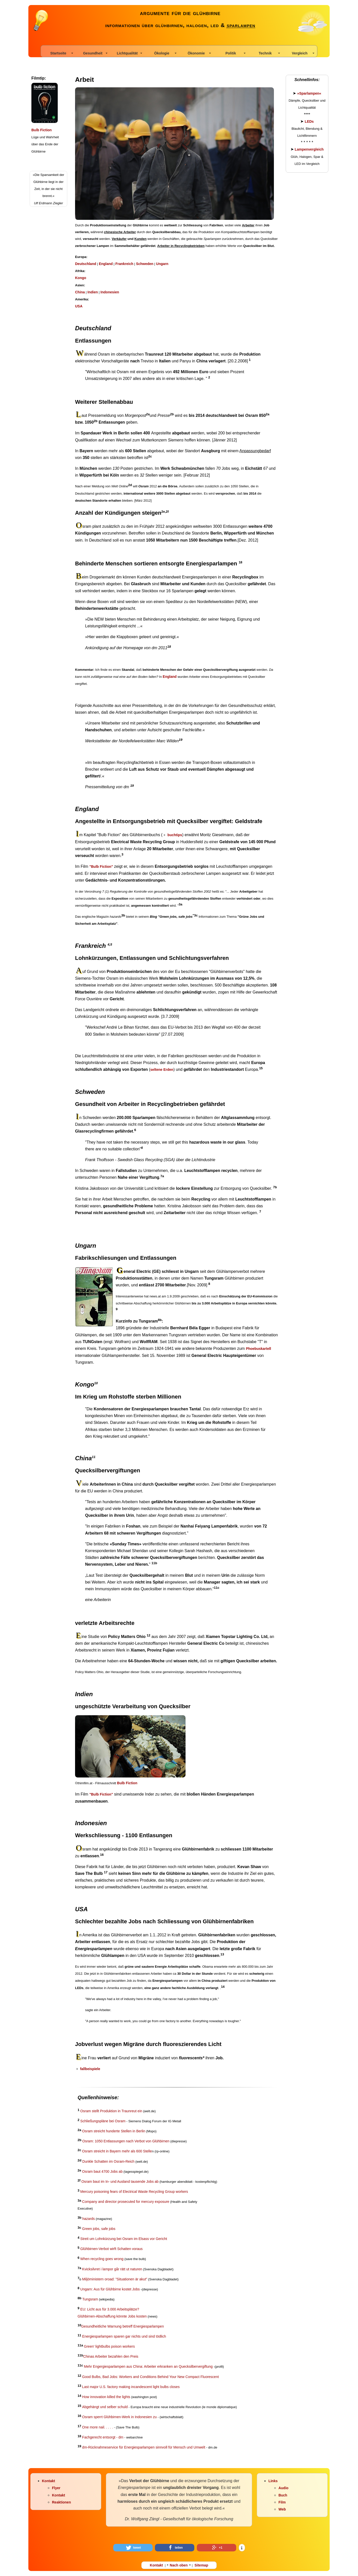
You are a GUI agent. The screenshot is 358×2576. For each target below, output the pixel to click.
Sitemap (201, 2565)
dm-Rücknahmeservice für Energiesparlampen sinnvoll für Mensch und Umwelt (144, 2447)
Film (282, 2502)
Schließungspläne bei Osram (103, 2121)
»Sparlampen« (309, 93)
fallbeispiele (87, 2069)
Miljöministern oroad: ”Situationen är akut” (114, 2279)
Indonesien (109, 292)
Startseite (58, 53)
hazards (88, 2219)
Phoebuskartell (258, 1349)
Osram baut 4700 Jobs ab (102, 2171)
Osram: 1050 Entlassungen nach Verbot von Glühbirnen (125, 2141)
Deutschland (85, 264)
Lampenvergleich (309, 149)
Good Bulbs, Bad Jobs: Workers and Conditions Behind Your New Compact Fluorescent (150, 2377)
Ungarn (162, 264)
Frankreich (124, 264)
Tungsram (90, 2299)
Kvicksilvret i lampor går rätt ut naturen (112, 2269)
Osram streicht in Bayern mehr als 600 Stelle (117, 2151)
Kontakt (48, 2481)
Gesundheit (92, 53)
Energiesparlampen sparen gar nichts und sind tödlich (123, 2336)
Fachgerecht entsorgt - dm (102, 2437)
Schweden (144, 264)
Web (282, 2509)
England (106, 264)
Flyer (56, 2488)
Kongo (80, 278)
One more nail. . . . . (97, 2427)
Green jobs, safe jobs (98, 2229)
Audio (283, 2488)
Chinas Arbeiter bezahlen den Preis (110, 2356)
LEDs (309, 121)
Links (273, 2481)
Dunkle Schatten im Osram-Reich (108, 2161)
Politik (230, 53)
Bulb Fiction (127, 1783)
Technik (265, 53)
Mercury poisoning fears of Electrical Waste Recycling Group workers (134, 2192)
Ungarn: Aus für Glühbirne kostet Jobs (110, 2289)
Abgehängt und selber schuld (105, 2407)
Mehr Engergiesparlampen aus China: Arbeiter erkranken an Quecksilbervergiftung (148, 2366)
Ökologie (161, 53)
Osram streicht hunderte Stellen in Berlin (113, 2131)
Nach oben (178, 2565)
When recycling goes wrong (102, 2259)
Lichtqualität (127, 53)
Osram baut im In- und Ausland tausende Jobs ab (119, 2181)
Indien (93, 292)
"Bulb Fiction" (101, 867)
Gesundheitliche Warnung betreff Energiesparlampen (122, 2326)
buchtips (172, 835)
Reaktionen (61, 2502)
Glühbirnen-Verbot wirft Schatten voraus (111, 2249)
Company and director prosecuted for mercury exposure (125, 2202)
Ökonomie (196, 53)
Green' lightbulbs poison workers (109, 2346)
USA (79, 306)
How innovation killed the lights (105, 2397)
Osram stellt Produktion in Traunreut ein (111, 2111)
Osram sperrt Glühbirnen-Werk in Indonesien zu (119, 2417)
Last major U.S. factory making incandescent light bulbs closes (131, 2387)
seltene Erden (161, 1070)
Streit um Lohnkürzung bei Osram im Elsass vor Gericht (123, 2239)
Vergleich (300, 53)
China (80, 292)
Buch (282, 2495)
